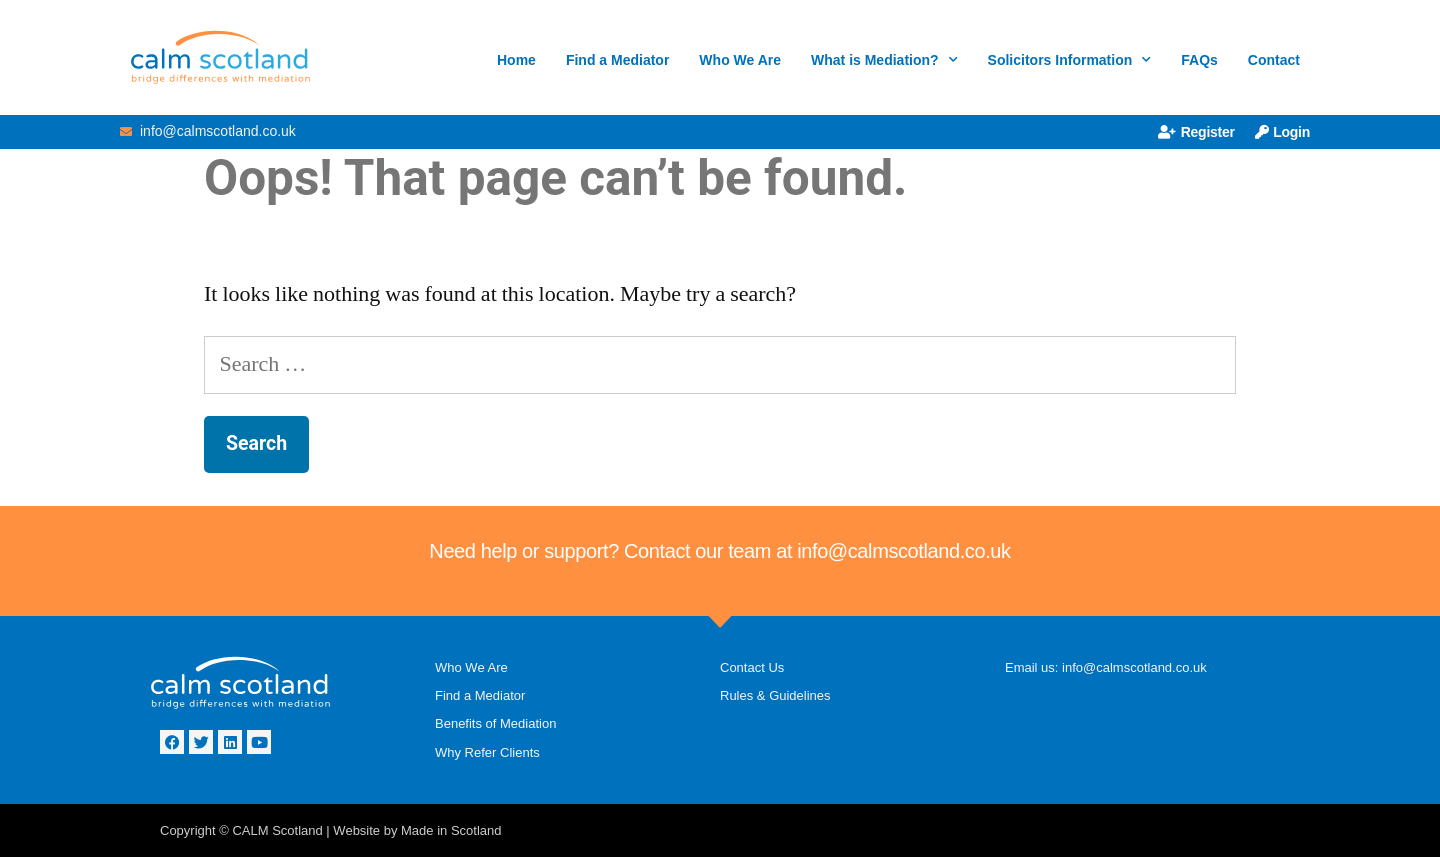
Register (1196, 132)
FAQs (1199, 60)
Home (516, 60)
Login (1282, 132)
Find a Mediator (617, 60)
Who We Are (740, 60)
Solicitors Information (1070, 60)
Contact (1274, 60)
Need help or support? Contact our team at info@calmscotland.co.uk (719, 551)
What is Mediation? (884, 60)
